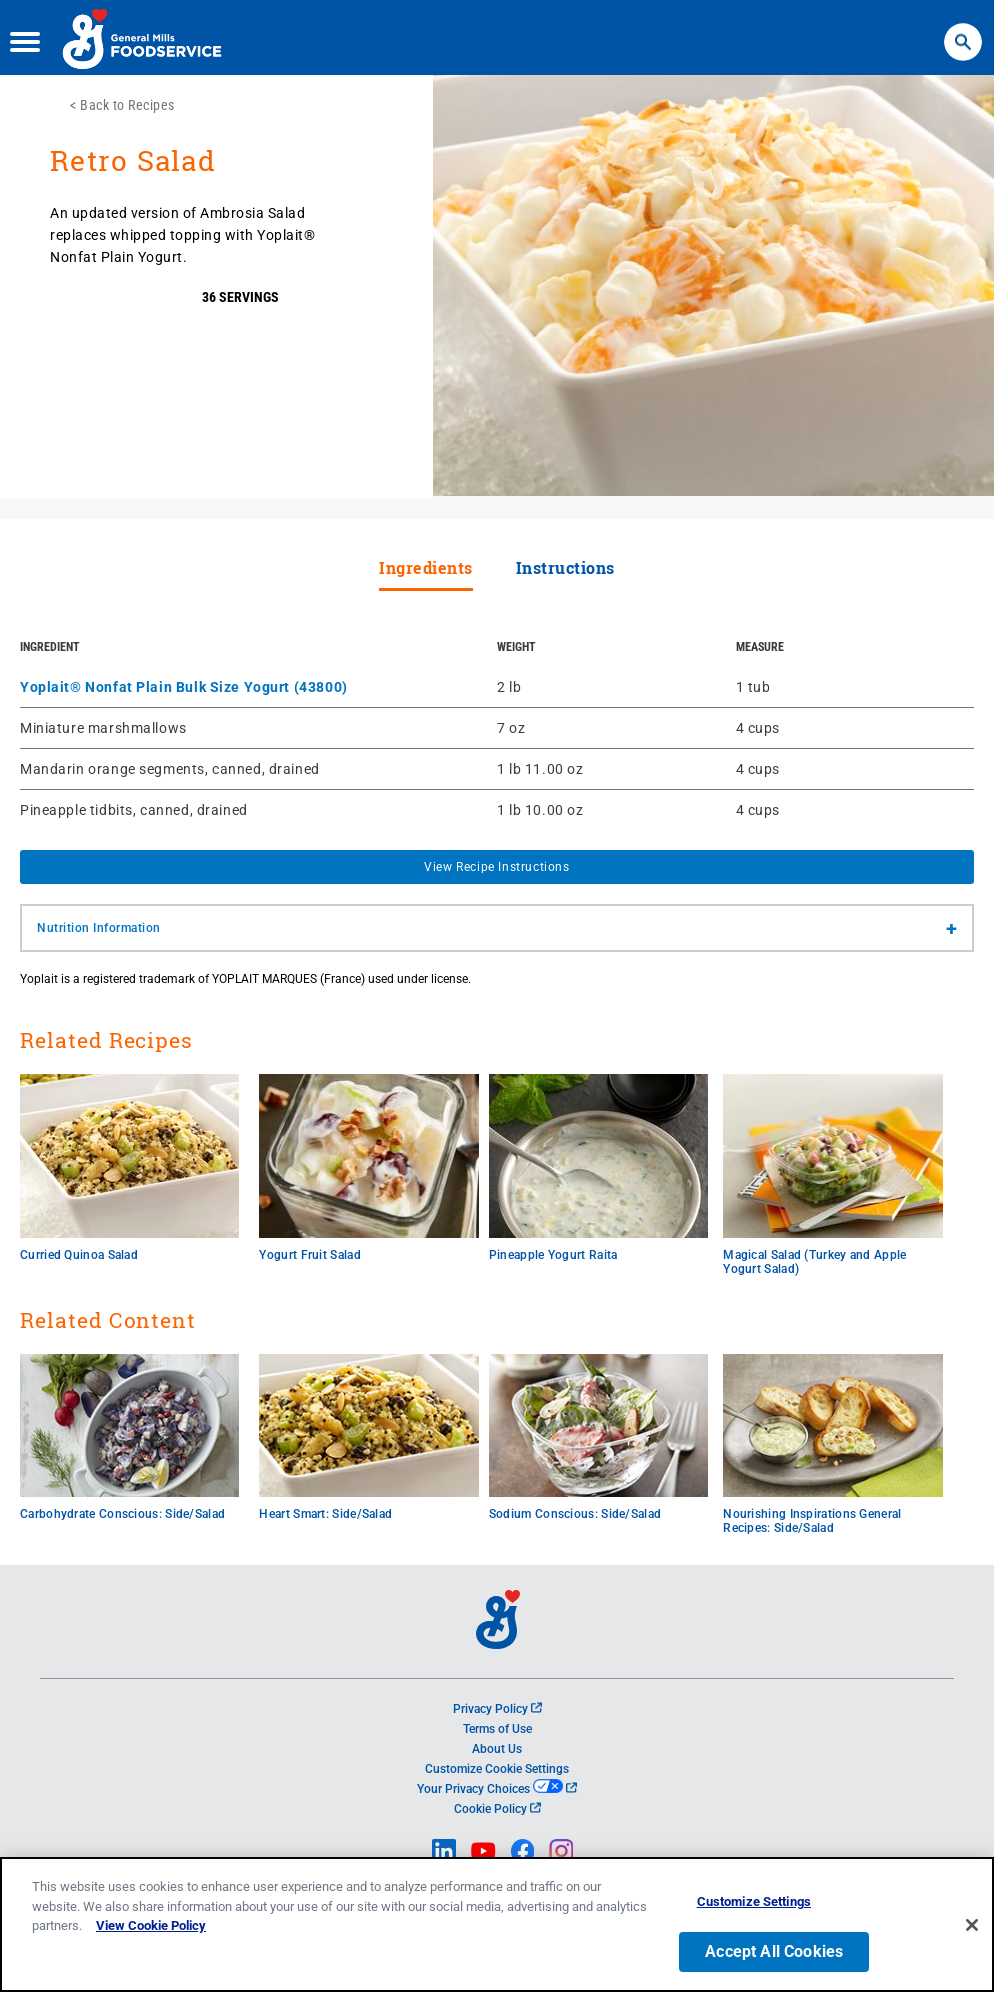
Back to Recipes (127, 105)
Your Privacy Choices (496, 1789)
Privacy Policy (497, 1709)
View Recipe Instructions (496, 867)
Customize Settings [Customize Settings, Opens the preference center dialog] (754, 1904)
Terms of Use (497, 1729)
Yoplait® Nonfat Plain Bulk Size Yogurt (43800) (184, 687)
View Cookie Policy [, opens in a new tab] (151, 1928)
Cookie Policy (497, 1809)
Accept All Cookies (774, 1953)
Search (962, 30)
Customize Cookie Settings (497, 1769)
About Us (497, 1749)
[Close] (972, 1927)
